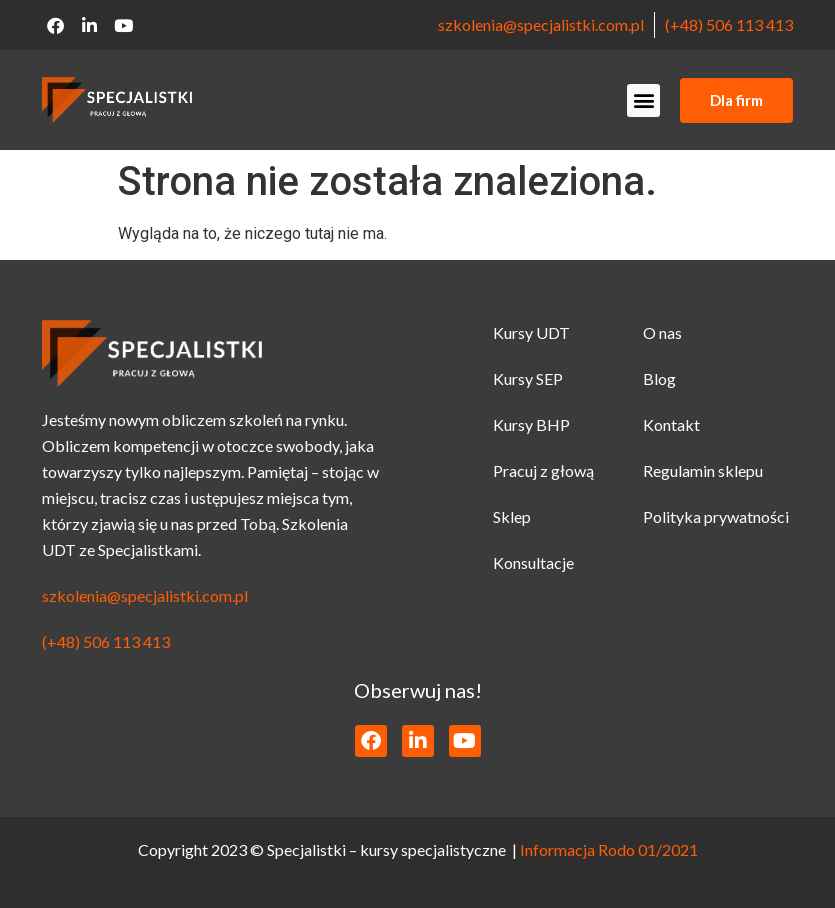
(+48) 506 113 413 (729, 24)
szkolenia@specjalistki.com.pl (541, 24)
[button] (643, 100)
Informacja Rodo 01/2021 (609, 849)
